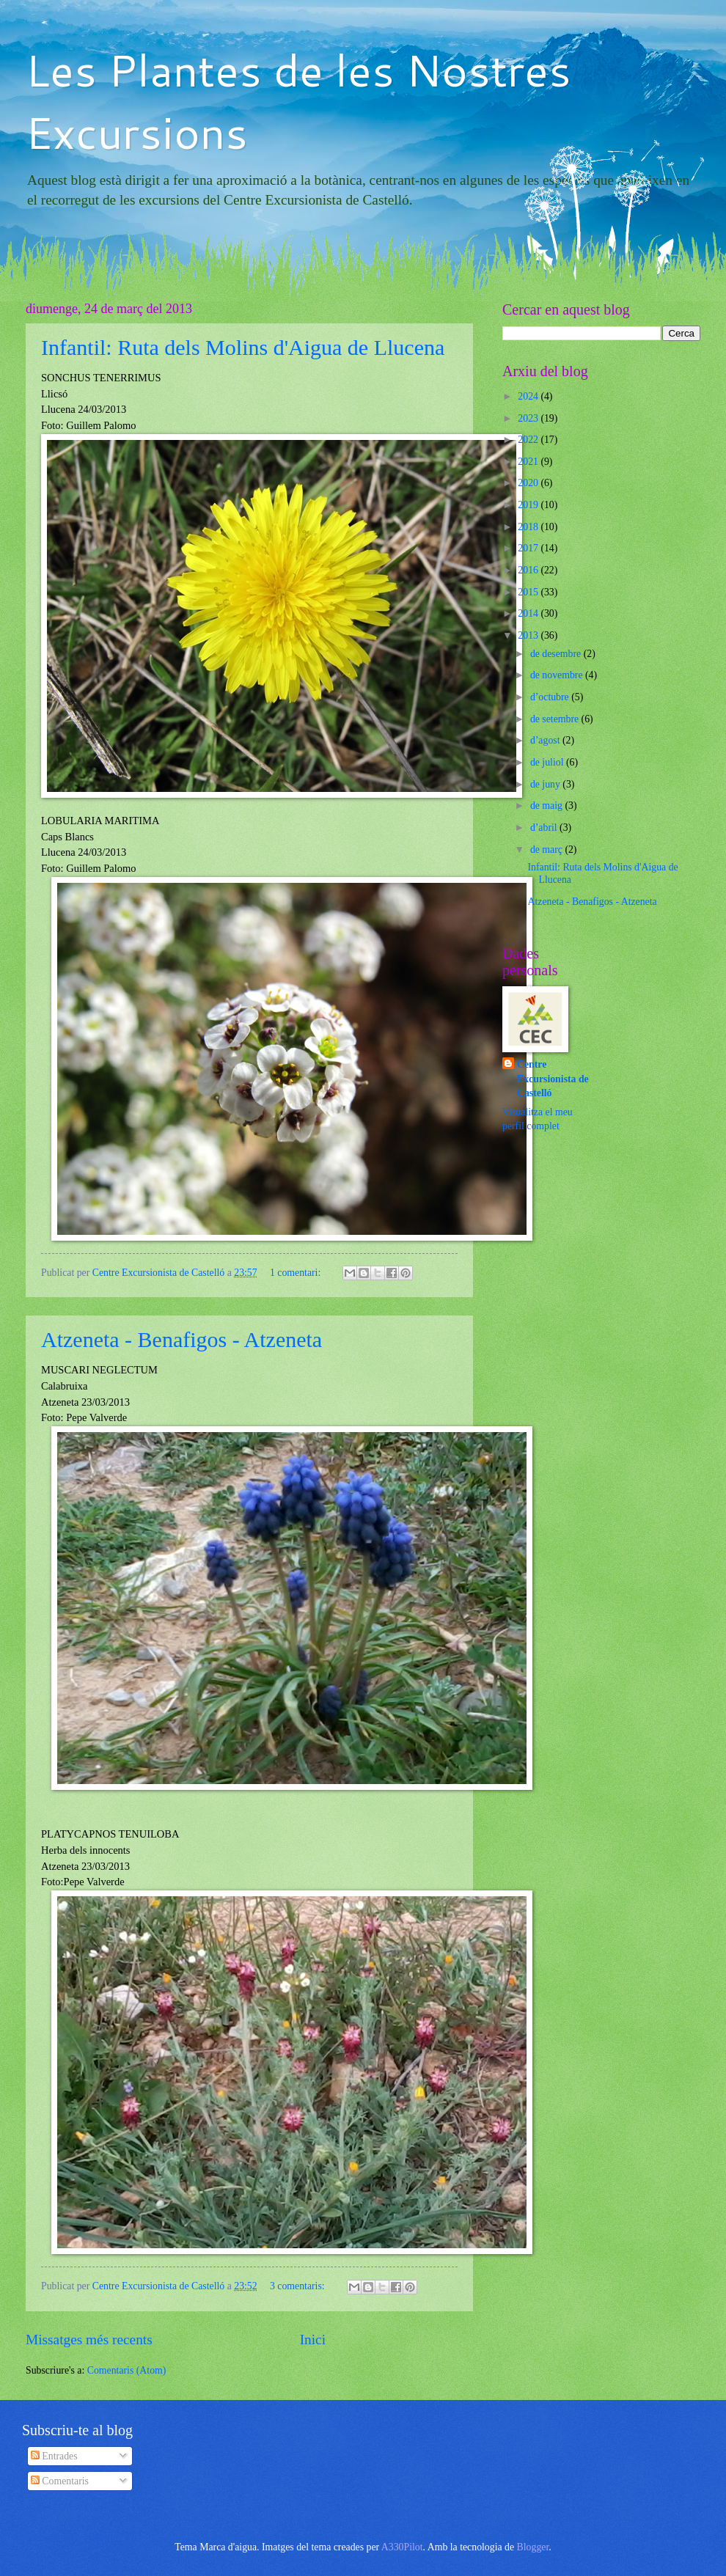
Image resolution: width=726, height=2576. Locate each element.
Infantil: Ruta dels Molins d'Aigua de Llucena (242, 347)
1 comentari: (296, 1272)
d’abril (545, 827)
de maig (547, 805)
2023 (529, 418)
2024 (529, 396)
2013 (529, 635)
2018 (529, 526)
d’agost (546, 740)
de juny (546, 784)
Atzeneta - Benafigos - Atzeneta (181, 1339)
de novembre (557, 674)
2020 (529, 482)
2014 (529, 613)
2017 (529, 548)
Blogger (533, 2547)
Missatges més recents (89, 2339)
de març (547, 849)
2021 (529, 461)
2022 (529, 439)
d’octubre (550, 696)
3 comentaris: (298, 2285)
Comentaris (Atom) (126, 2370)
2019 (529, 504)
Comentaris (60, 2481)
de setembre (556, 718)
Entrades (54, 2456)
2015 (529, 592)
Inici (313, 2339)
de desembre (557, 653)
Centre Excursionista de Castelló (553, 1078)
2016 (529, 570)
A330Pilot (402, 2547)
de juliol (548, 762)
